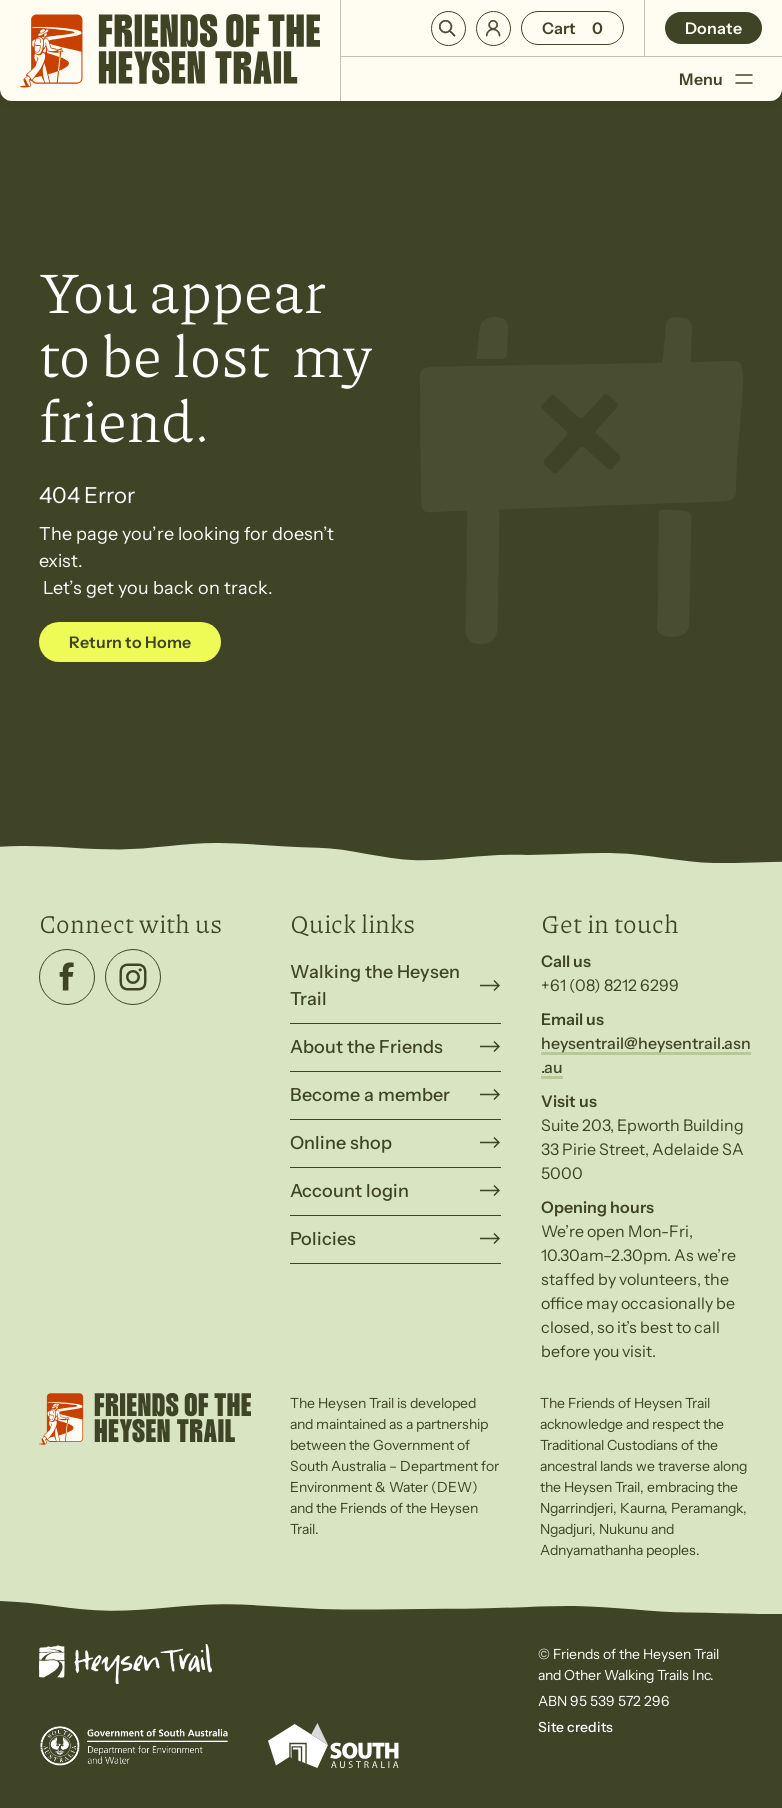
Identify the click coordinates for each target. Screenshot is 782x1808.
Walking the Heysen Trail (375, 985)
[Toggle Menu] (743, 79)
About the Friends (366, 1047)
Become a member (370, 1095)
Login (493, 28)
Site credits (575, 1727)
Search (448, 28)
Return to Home (130, 642)
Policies (323, 1239)
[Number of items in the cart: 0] (572, 28)
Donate (713, 28)
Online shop (341, 1143)
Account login (349, 1191)
